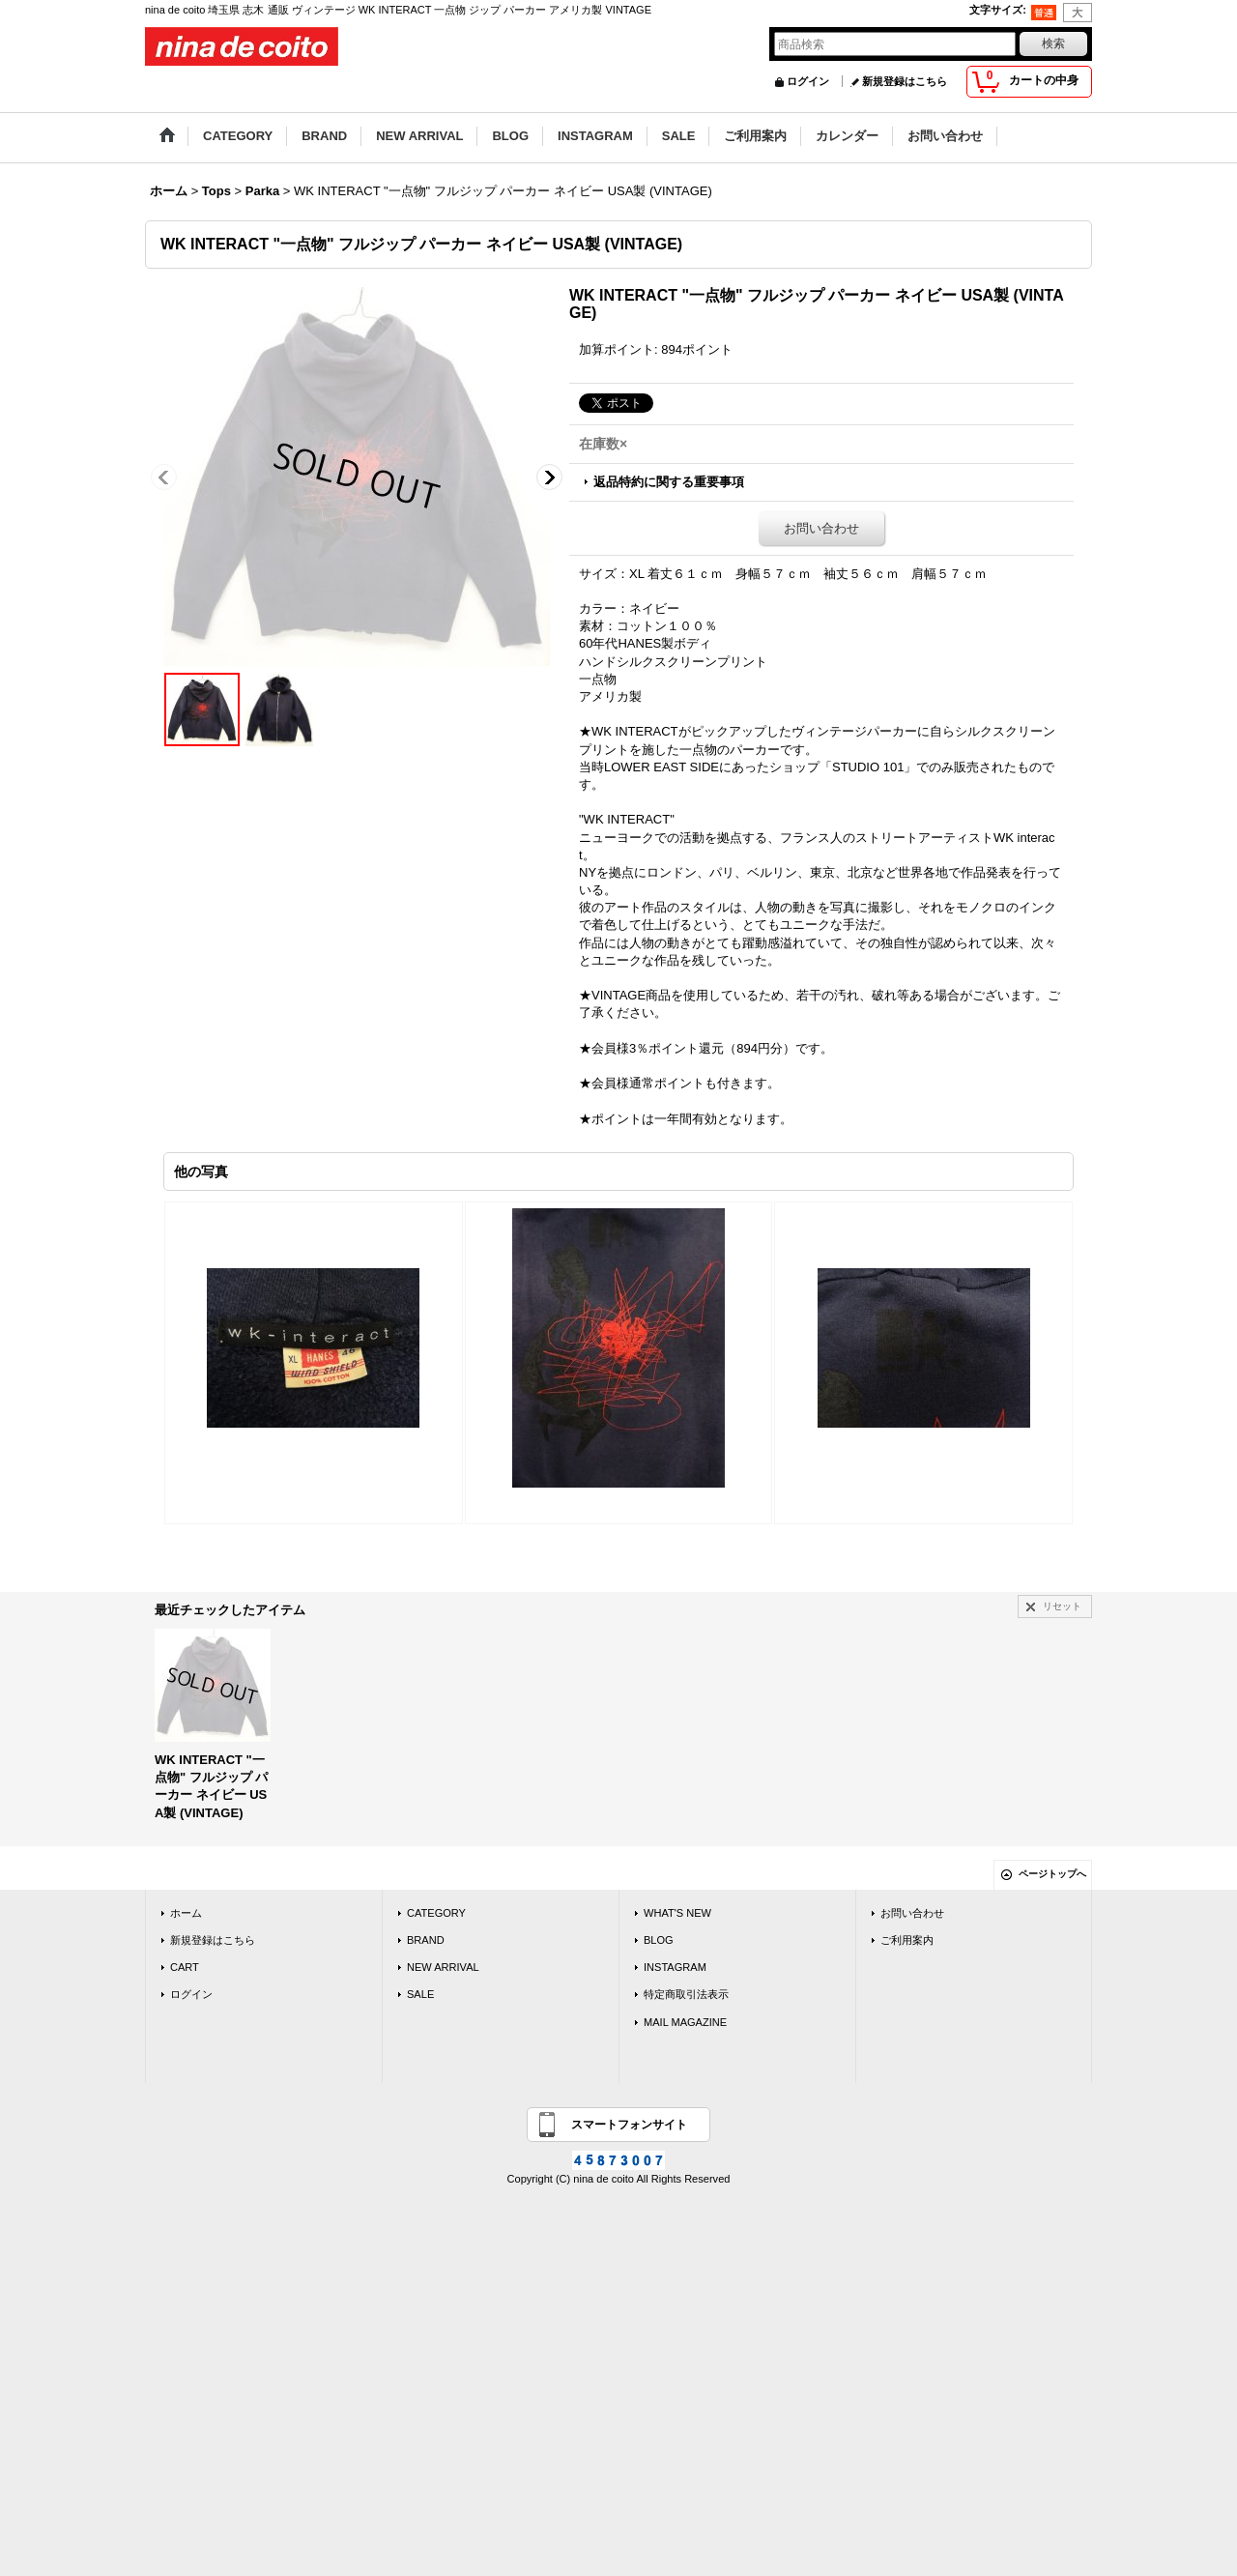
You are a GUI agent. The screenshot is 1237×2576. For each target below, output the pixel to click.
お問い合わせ (821, 528)
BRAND (426, 1940)
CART (184, 1967)
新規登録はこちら (904, 81)
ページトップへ (1052, 1873)
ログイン (808, 81)
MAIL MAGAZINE (685, 2022)
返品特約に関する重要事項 (668, 482)
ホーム (186, 1913)
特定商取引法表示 (686, 1994)
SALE (420, 1994)
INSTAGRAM (675, 1967)
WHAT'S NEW (677, 1913)
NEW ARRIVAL (443, 1967)
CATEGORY (436, 1913)
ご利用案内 (907, 1940)
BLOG (659, 1940)
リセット (1062, 1606)
